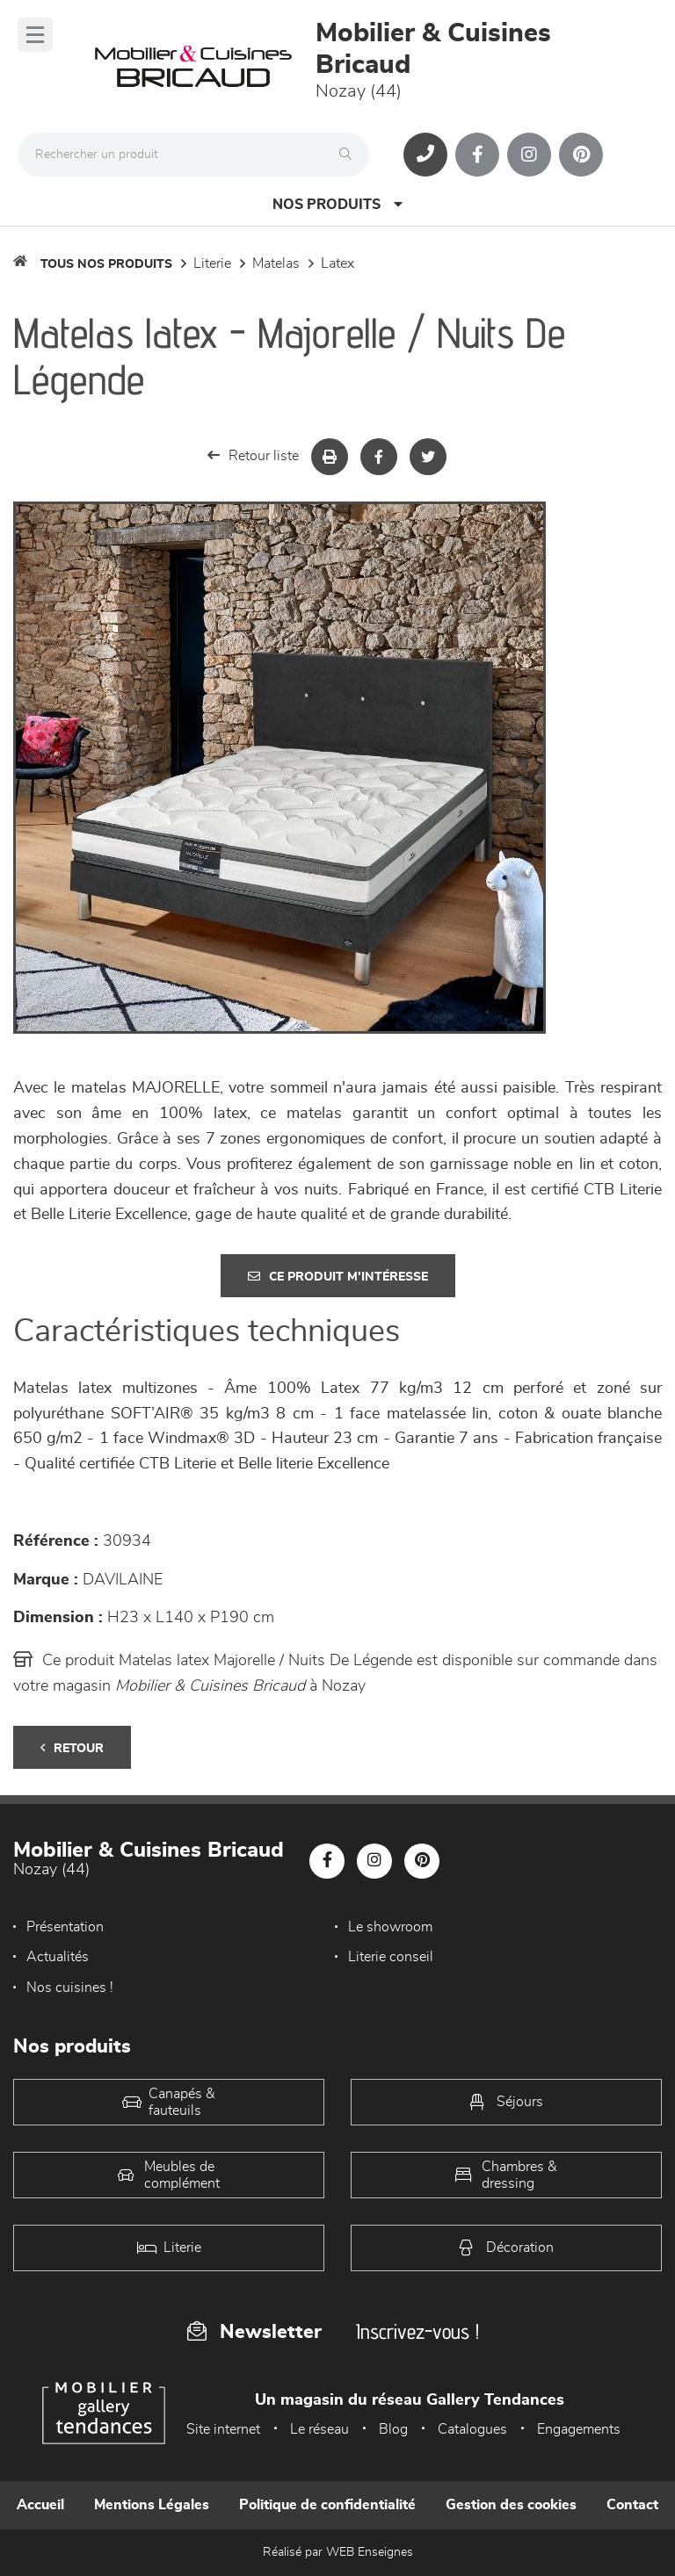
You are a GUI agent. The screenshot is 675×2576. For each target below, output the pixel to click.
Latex (337, 263)
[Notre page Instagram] (529, 155)
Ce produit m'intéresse (338, 1276)
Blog (393, 2429)
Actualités (57, 1957)
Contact (632, 2505)
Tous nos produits (106, 264)
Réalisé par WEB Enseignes (338, 2552)
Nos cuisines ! (69, 1988)
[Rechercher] (349, 155)
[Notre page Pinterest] (581, 155)
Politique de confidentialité (327, 2505)
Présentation (65, 1927)
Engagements (579, 2429)
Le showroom (390, 1927)
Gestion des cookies (511, 2505)
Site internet (223, 2429)
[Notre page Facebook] (477, 155)
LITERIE (212, 263)
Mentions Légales (151, 2505)
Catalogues (472, 2429)
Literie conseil (390, 1957)
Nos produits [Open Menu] (337, 204)
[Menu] (35, 35)
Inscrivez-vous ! (417, 2331)
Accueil (40, 2505)
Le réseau (319, 2429)
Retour (72, 1748)
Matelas (276, 263)
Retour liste (253, 455)
